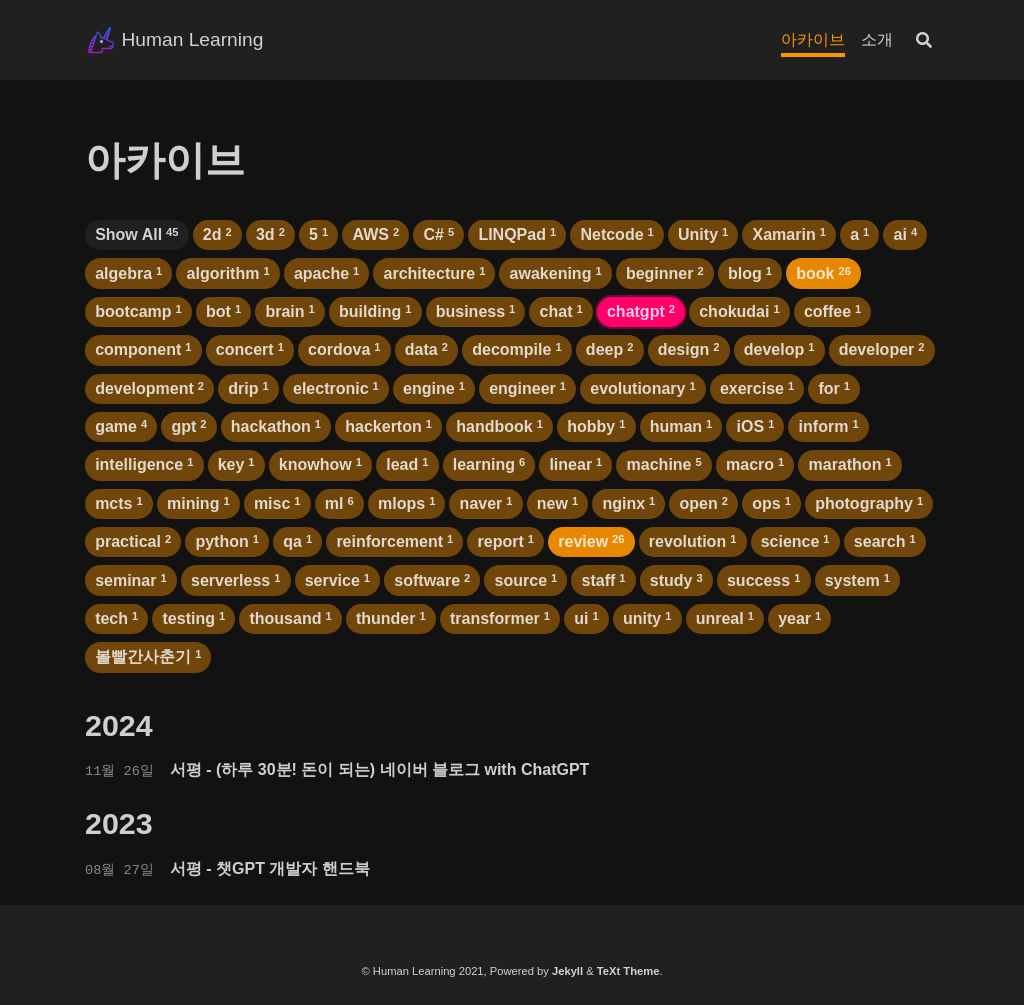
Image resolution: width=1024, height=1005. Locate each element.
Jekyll (567, 971)
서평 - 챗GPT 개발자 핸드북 (270, 868)
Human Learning (192, 39)
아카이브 (813, 39)
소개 (877, 39)
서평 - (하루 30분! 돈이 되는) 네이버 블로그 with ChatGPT (380, 769)
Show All (136, 234)
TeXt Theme (628, 971)
